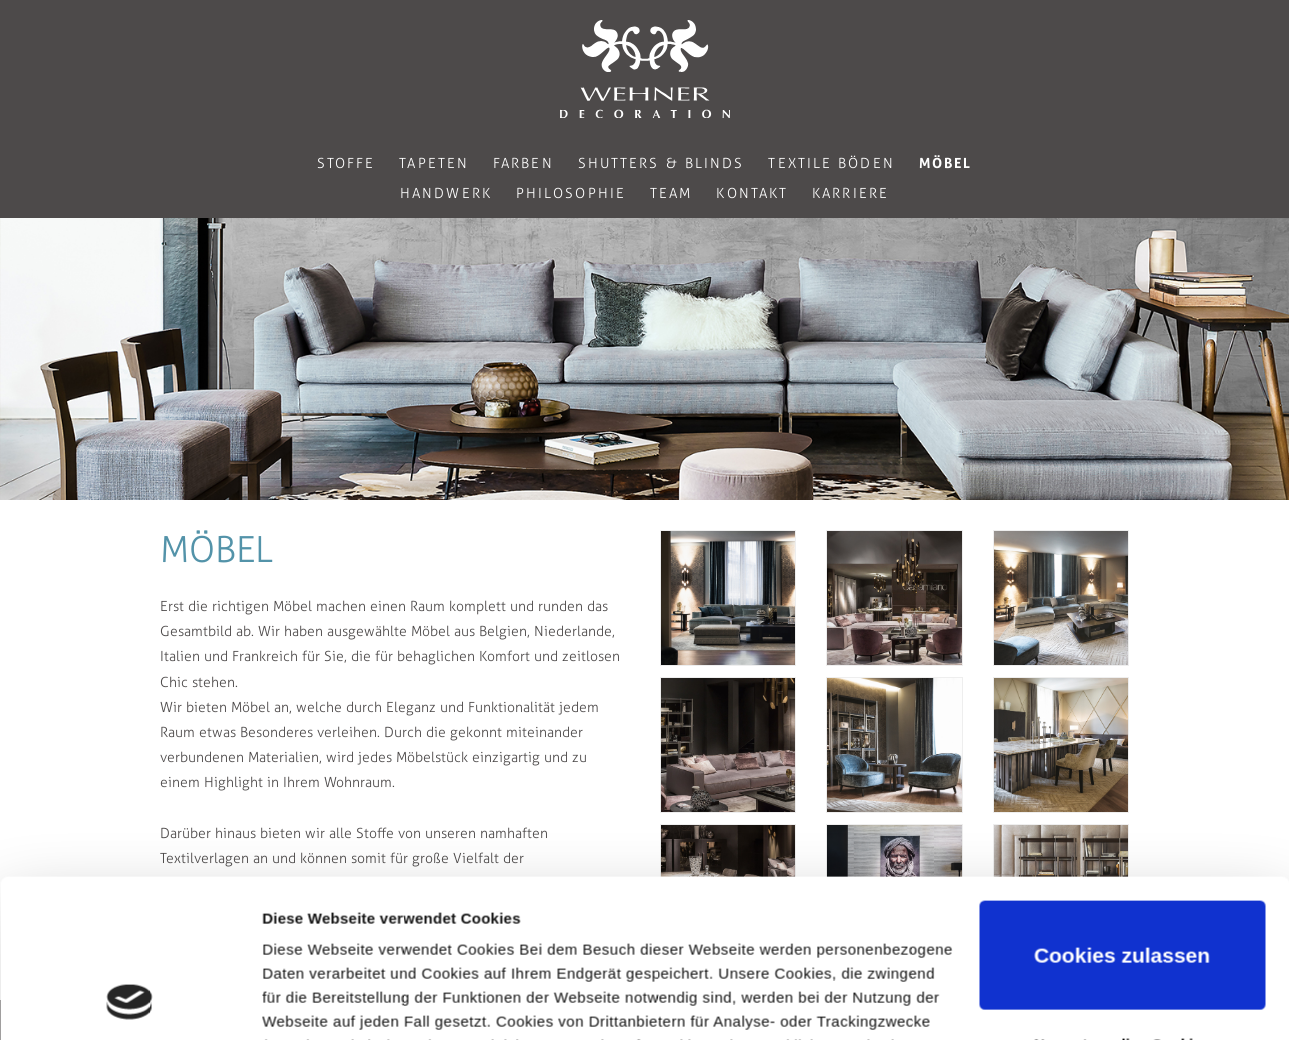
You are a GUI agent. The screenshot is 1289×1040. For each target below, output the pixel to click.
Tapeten (434, 163)
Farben (523, 163)
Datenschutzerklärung (346, 945)
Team (671, 193)
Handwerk (446, 193)
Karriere (850, 193)
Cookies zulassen (1122, 807)
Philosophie (571, 193)
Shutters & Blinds (661, 163)
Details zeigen (312, 1000)
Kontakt (752, 193)
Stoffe (346, 163)
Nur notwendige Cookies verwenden (1122, 907)
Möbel (946, 162)
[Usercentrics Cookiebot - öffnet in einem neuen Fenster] (129, 1001)
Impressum (497, 945)
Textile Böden (831, 163)
